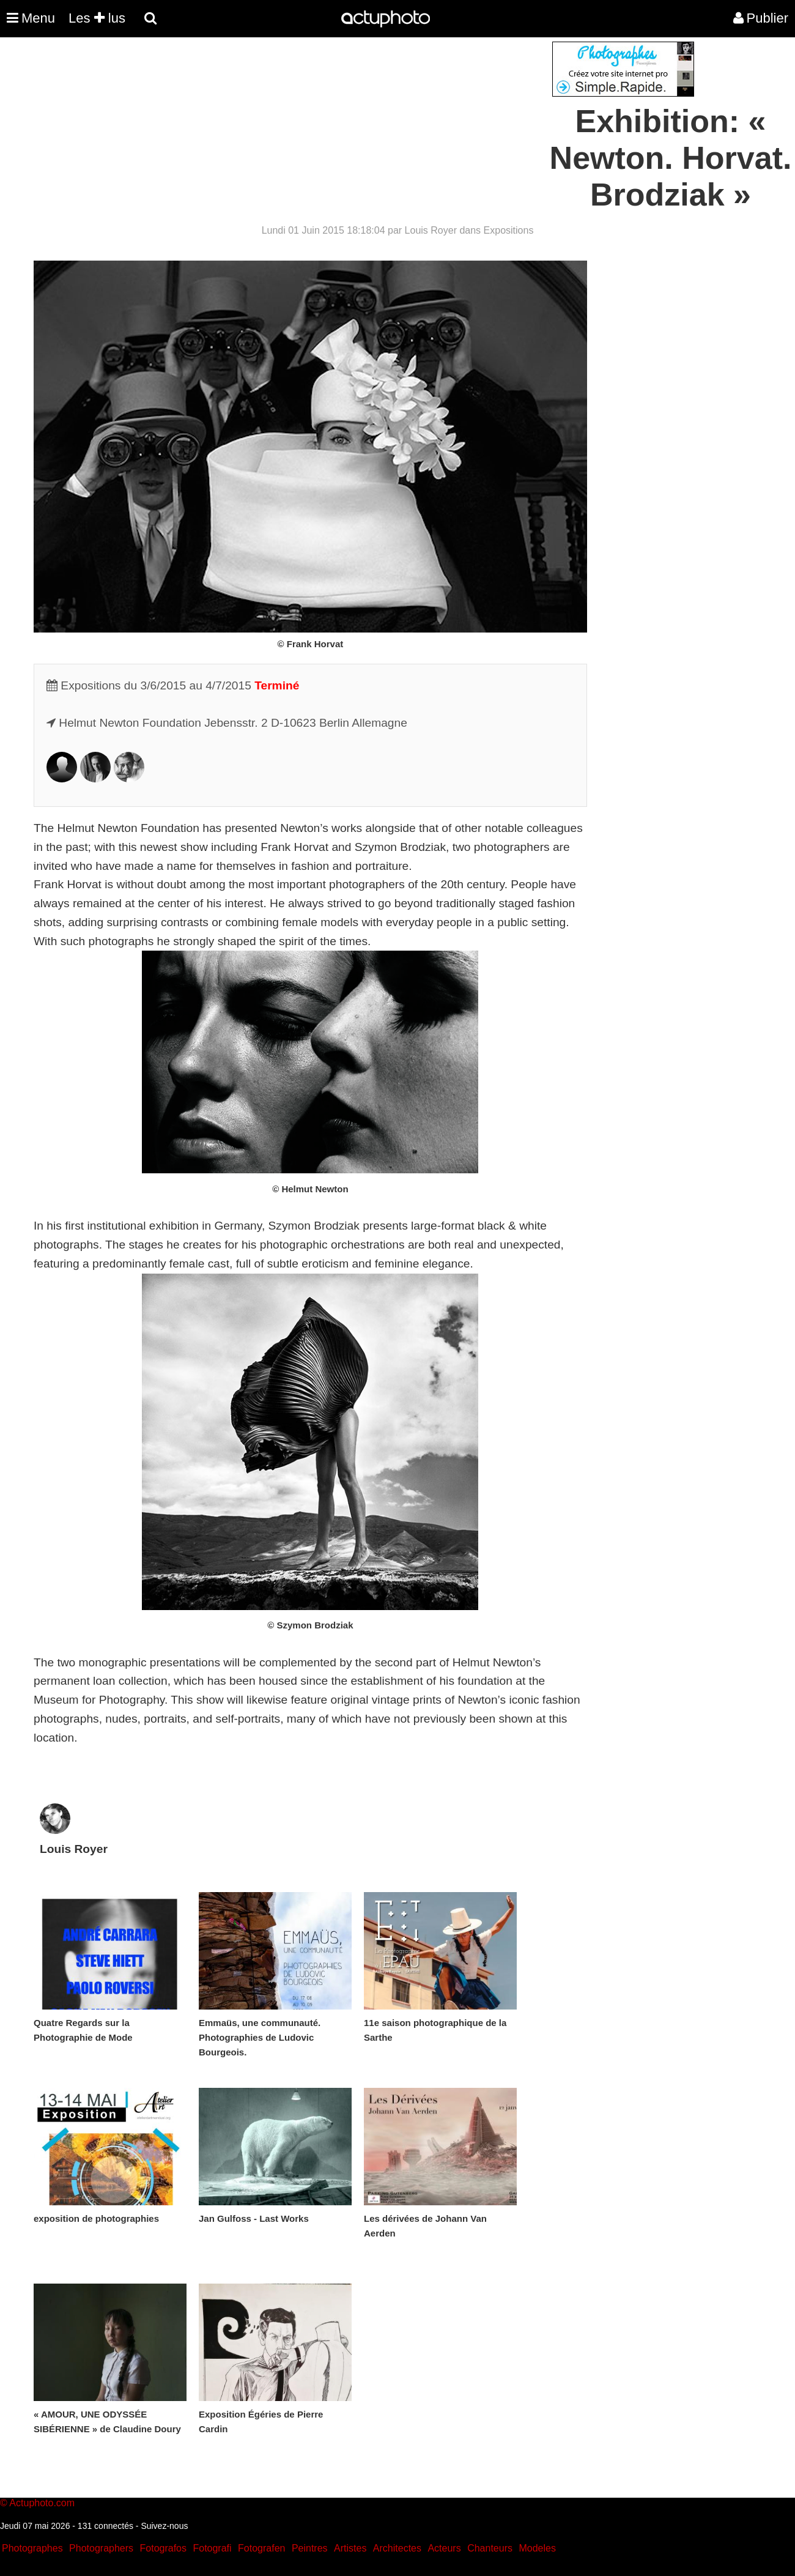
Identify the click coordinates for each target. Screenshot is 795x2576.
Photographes (32, 2548)
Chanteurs (489, 2548)
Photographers (101, 2548)
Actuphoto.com (42, 2503)
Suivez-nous (164, 2526)
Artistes (350, 2548)
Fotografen (261, 2548)
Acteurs (443, 2548)
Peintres (310, 2548)
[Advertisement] (323, 127)
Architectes (397, 2548)
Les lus (96, 18)
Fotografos (163, 2548)
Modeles (537, 2548)
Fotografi (212, 2548)
